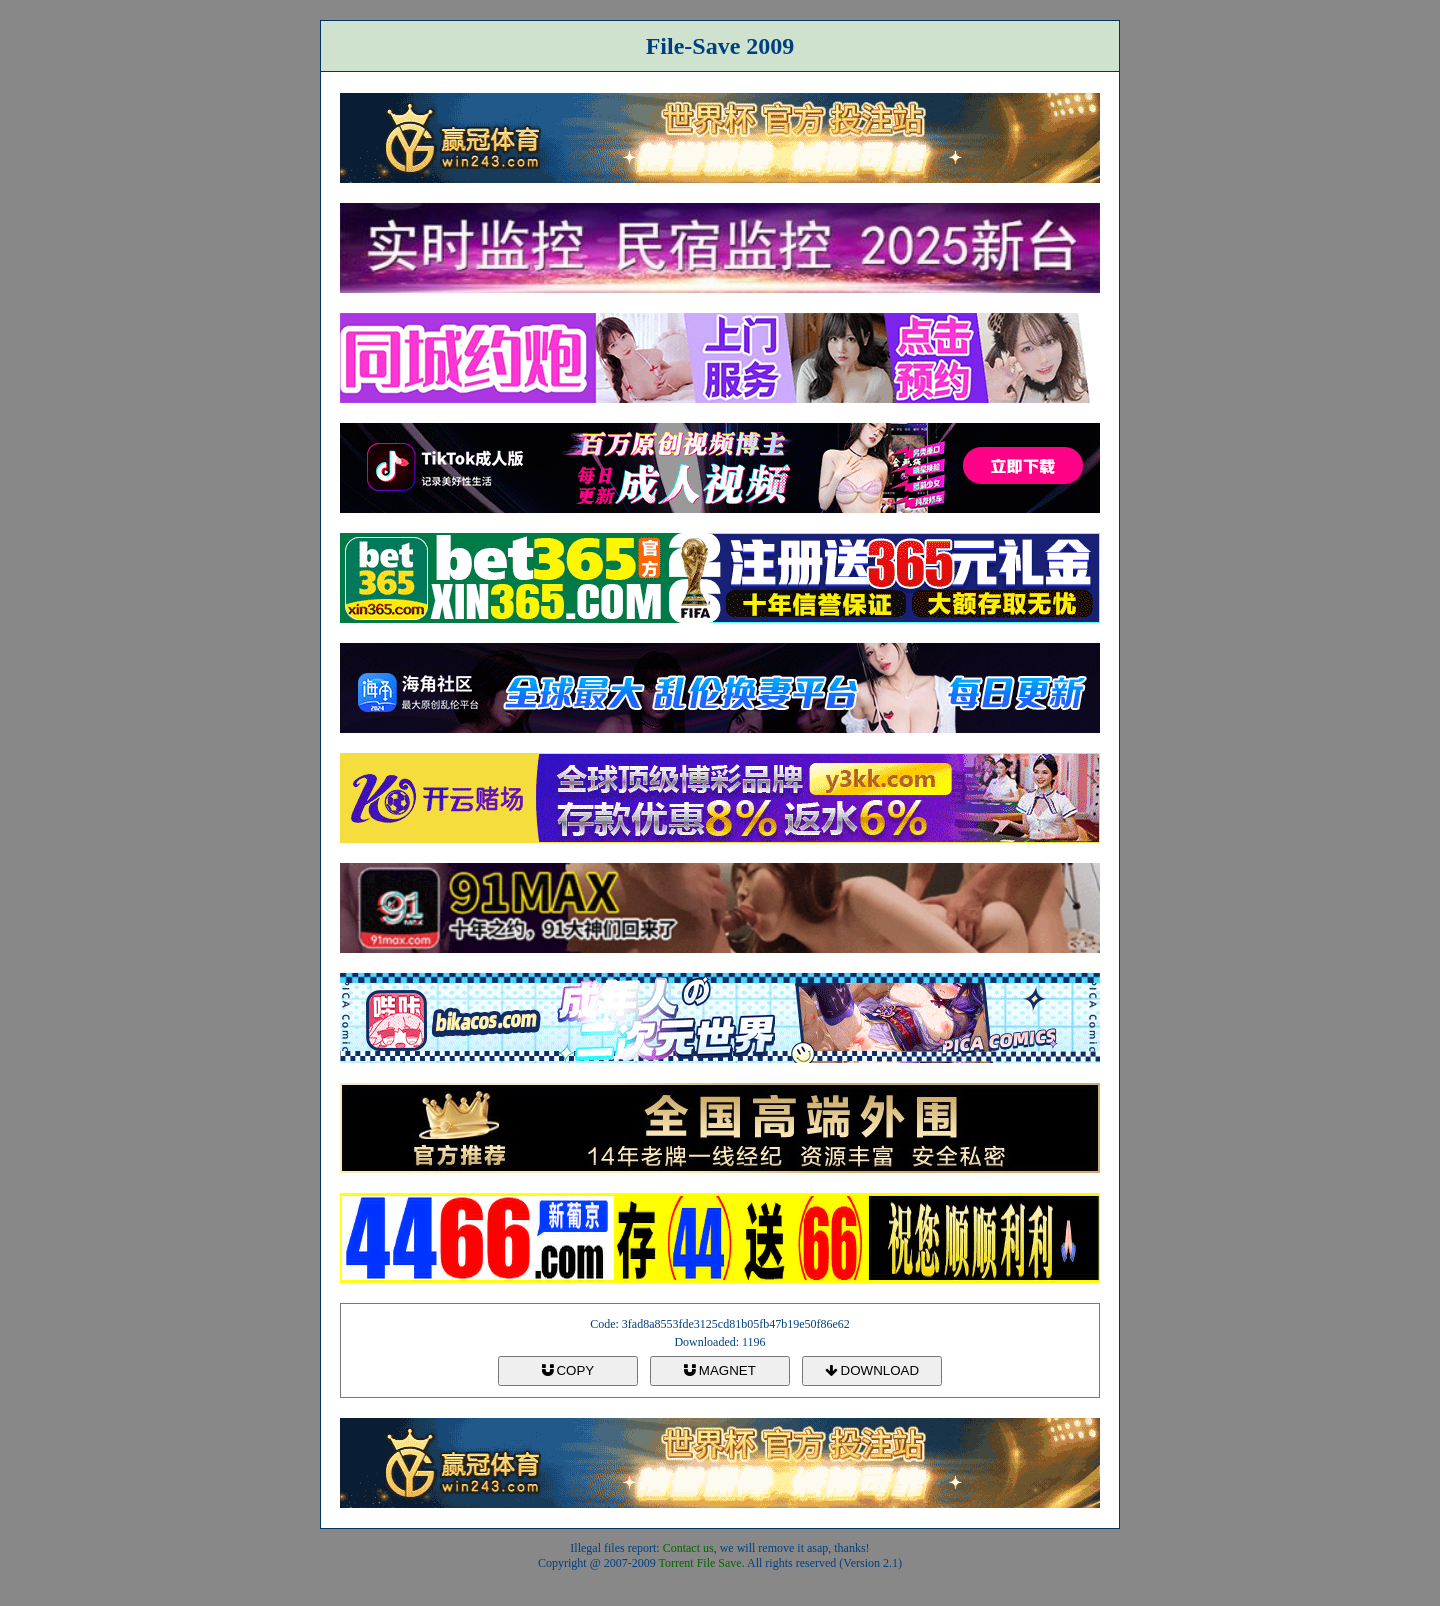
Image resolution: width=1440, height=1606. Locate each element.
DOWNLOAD (872, 1370)
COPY (568, 1370)
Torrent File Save (700, 1563)
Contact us (688, 1548)
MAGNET (720, 1370)
